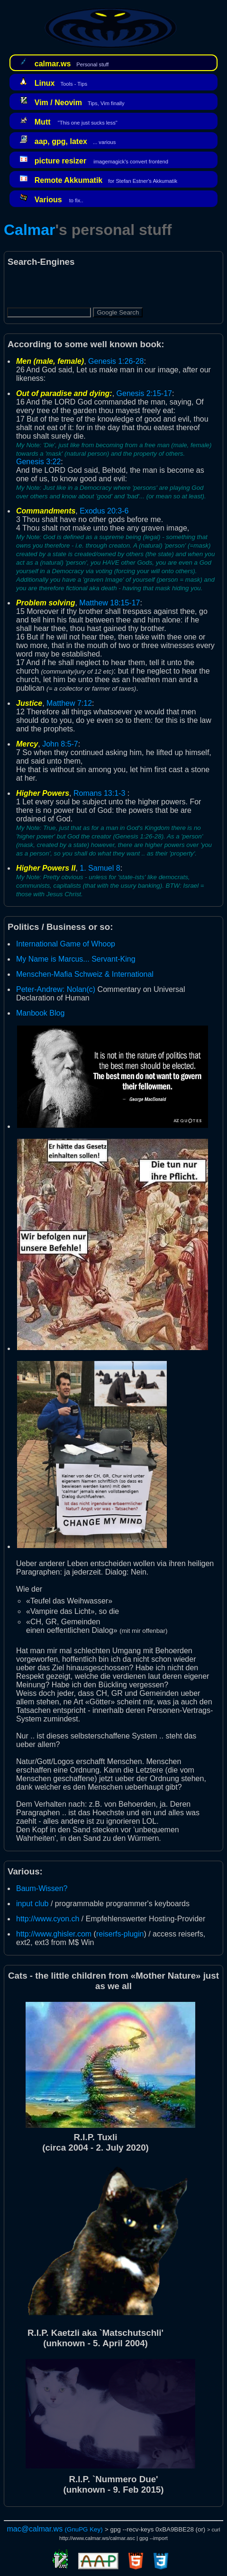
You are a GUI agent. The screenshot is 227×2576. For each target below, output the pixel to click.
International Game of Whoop (65, 944)
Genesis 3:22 (38, 462)
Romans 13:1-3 (99, 793)
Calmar (29, 229)
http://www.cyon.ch (47, 1919)
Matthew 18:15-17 (109, 603)
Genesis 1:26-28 (116, 361)
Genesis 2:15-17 (144, 393)
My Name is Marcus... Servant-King (76, 959)
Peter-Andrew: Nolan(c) (55, 989)
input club (32, 1904)
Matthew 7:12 (69, 703)
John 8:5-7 (60, 744)
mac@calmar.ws (35, 2529)
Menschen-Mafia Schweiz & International (85, 974)
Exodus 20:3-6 (104, 511)
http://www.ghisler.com (53, 1934)
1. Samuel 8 (100, 868)
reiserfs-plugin (120, 1934)
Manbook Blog (40, 1013)
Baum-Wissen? (41, 1888)
